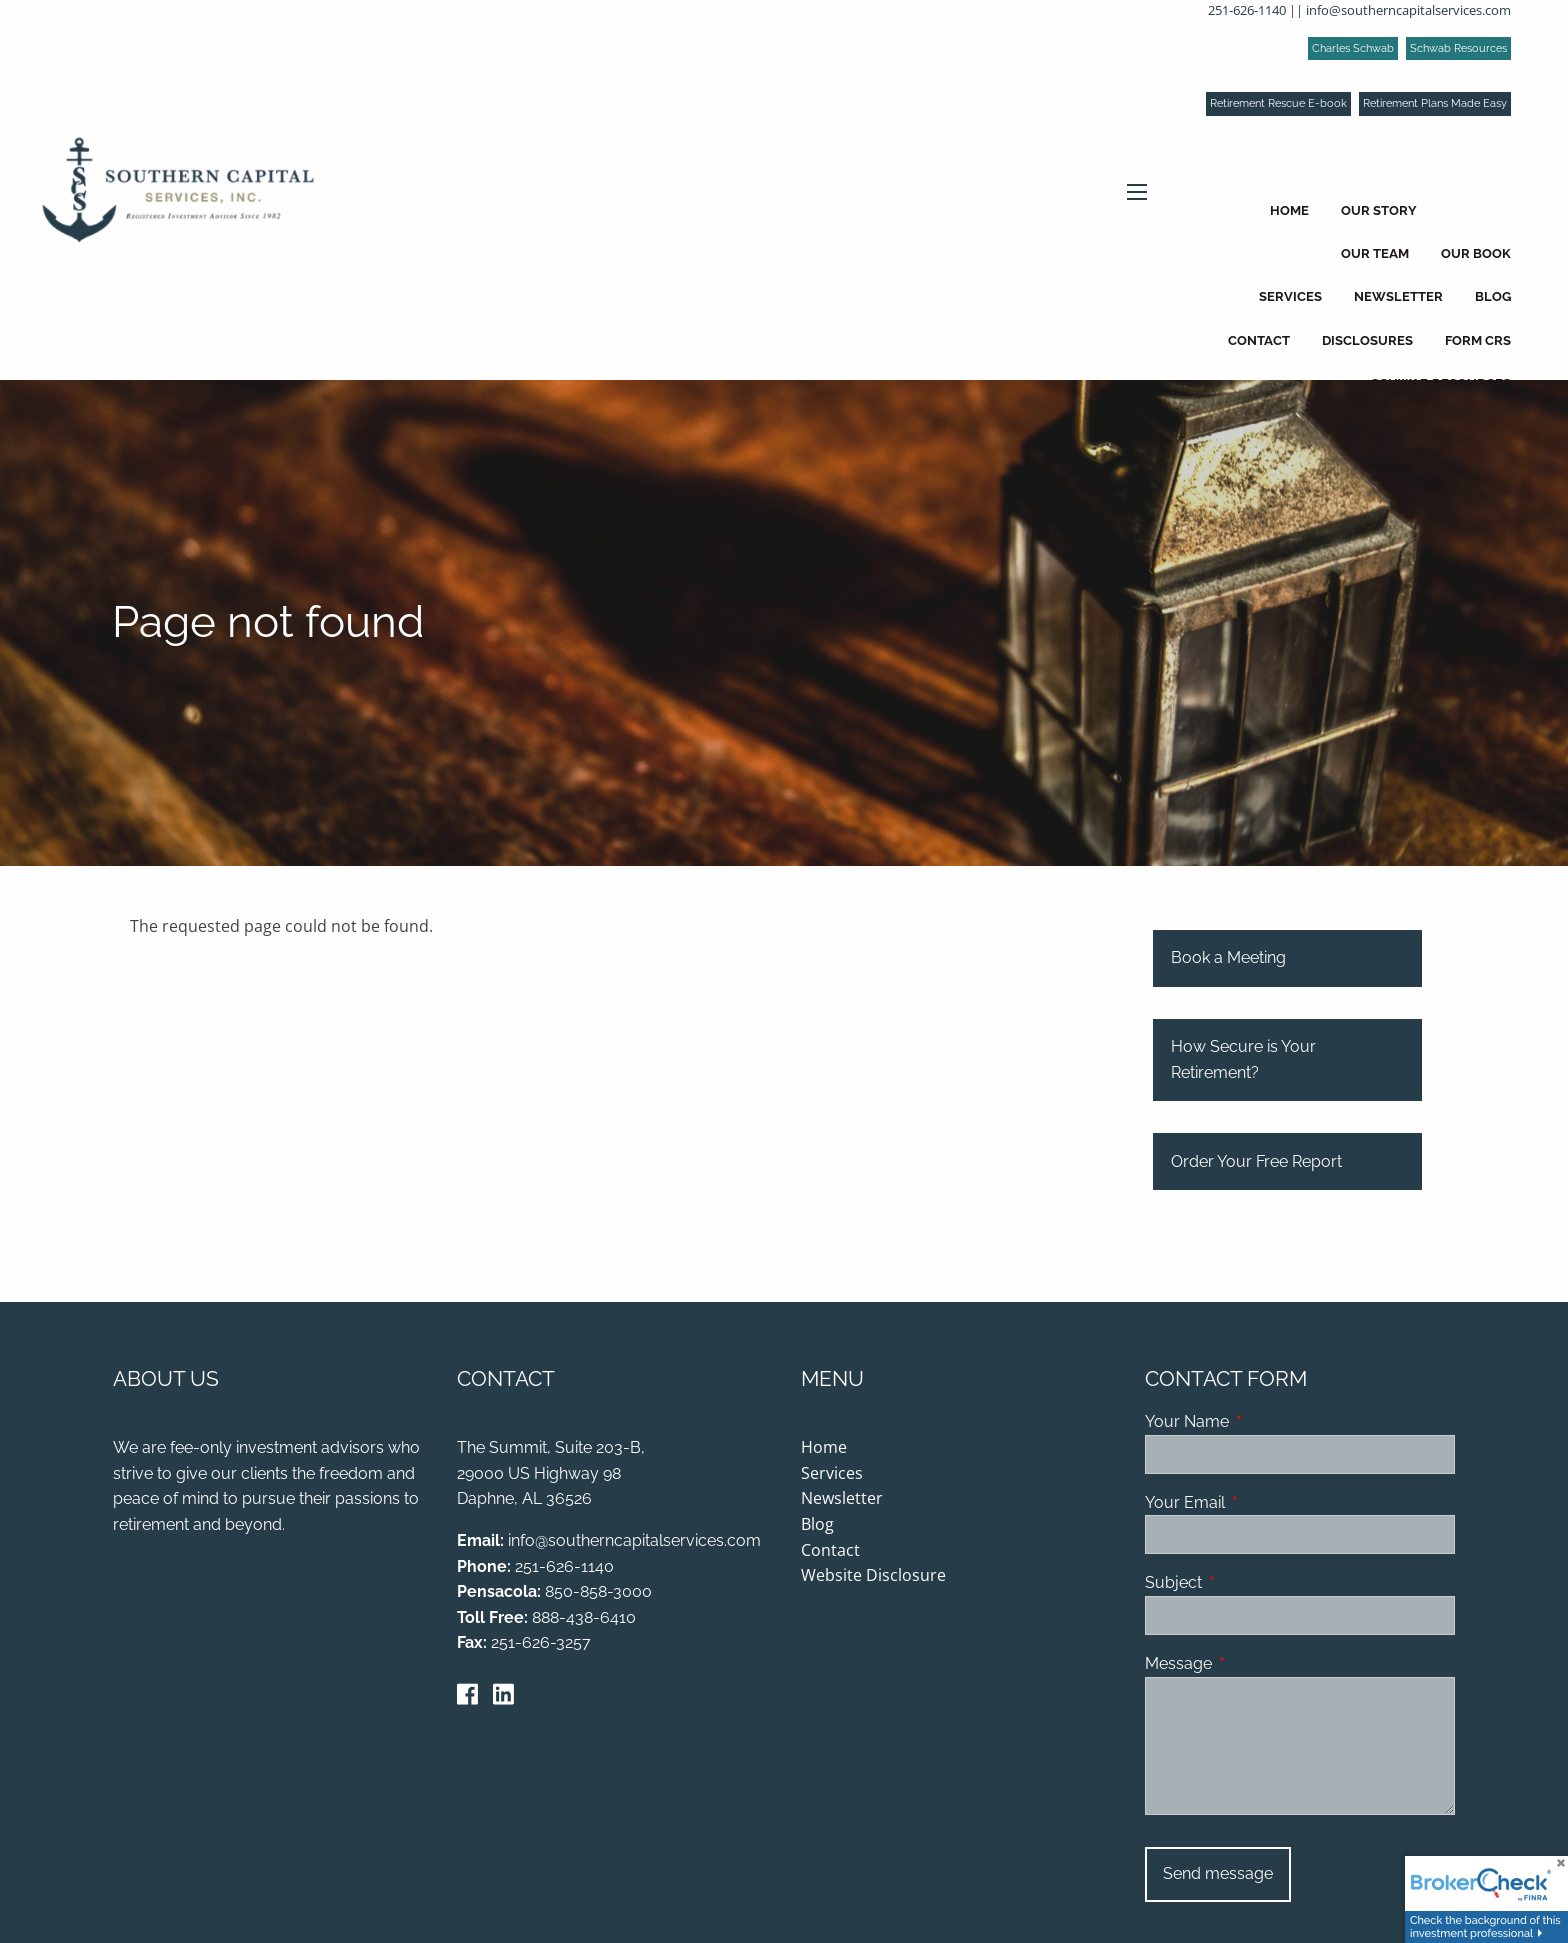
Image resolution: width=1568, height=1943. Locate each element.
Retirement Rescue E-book (1278, 103)
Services (1290, 296)
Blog (1493, 296)
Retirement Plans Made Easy (1435, 103)
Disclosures (1367, 340)
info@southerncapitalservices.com (1408, 10)
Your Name (1264, 1422)
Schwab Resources (1458, 48)
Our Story (1379, 210)
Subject (1250, 1583)
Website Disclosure (873, 1576)
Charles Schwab (1353, 48)
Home (1289, 210)
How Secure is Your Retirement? (1243, 1060)
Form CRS (1478, 340)
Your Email (1262, 1503)
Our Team (1375, 253)
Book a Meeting (1228, 958)
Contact (1259, 340)
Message (1255, 1664)
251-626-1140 (1247, 10)
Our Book (1476, 253)
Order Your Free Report (1256, 1161)
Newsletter (1398, 296)
